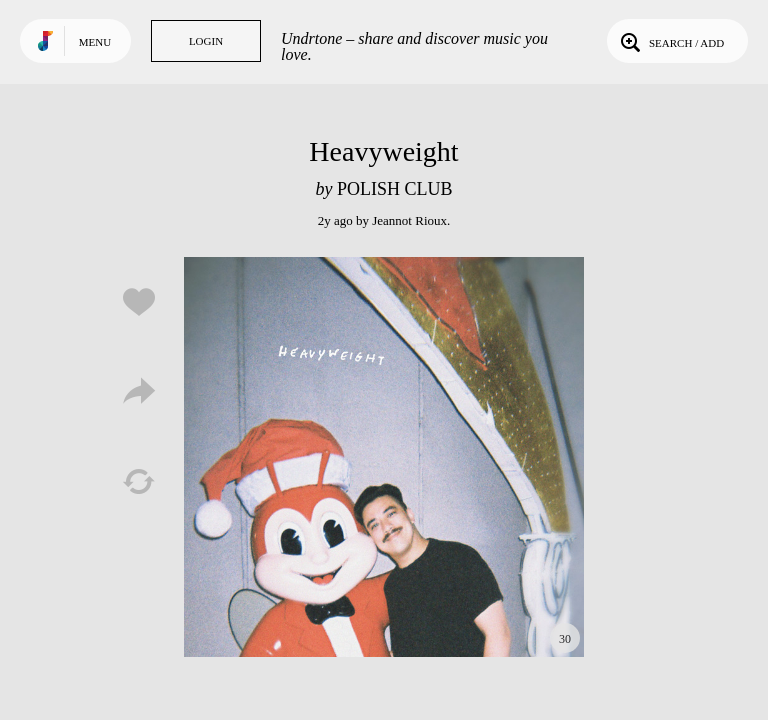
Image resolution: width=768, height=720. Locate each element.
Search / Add (670, 41)
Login (206, 41)
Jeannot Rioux (409, 220)
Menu (95, 42)
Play (384, 457)
